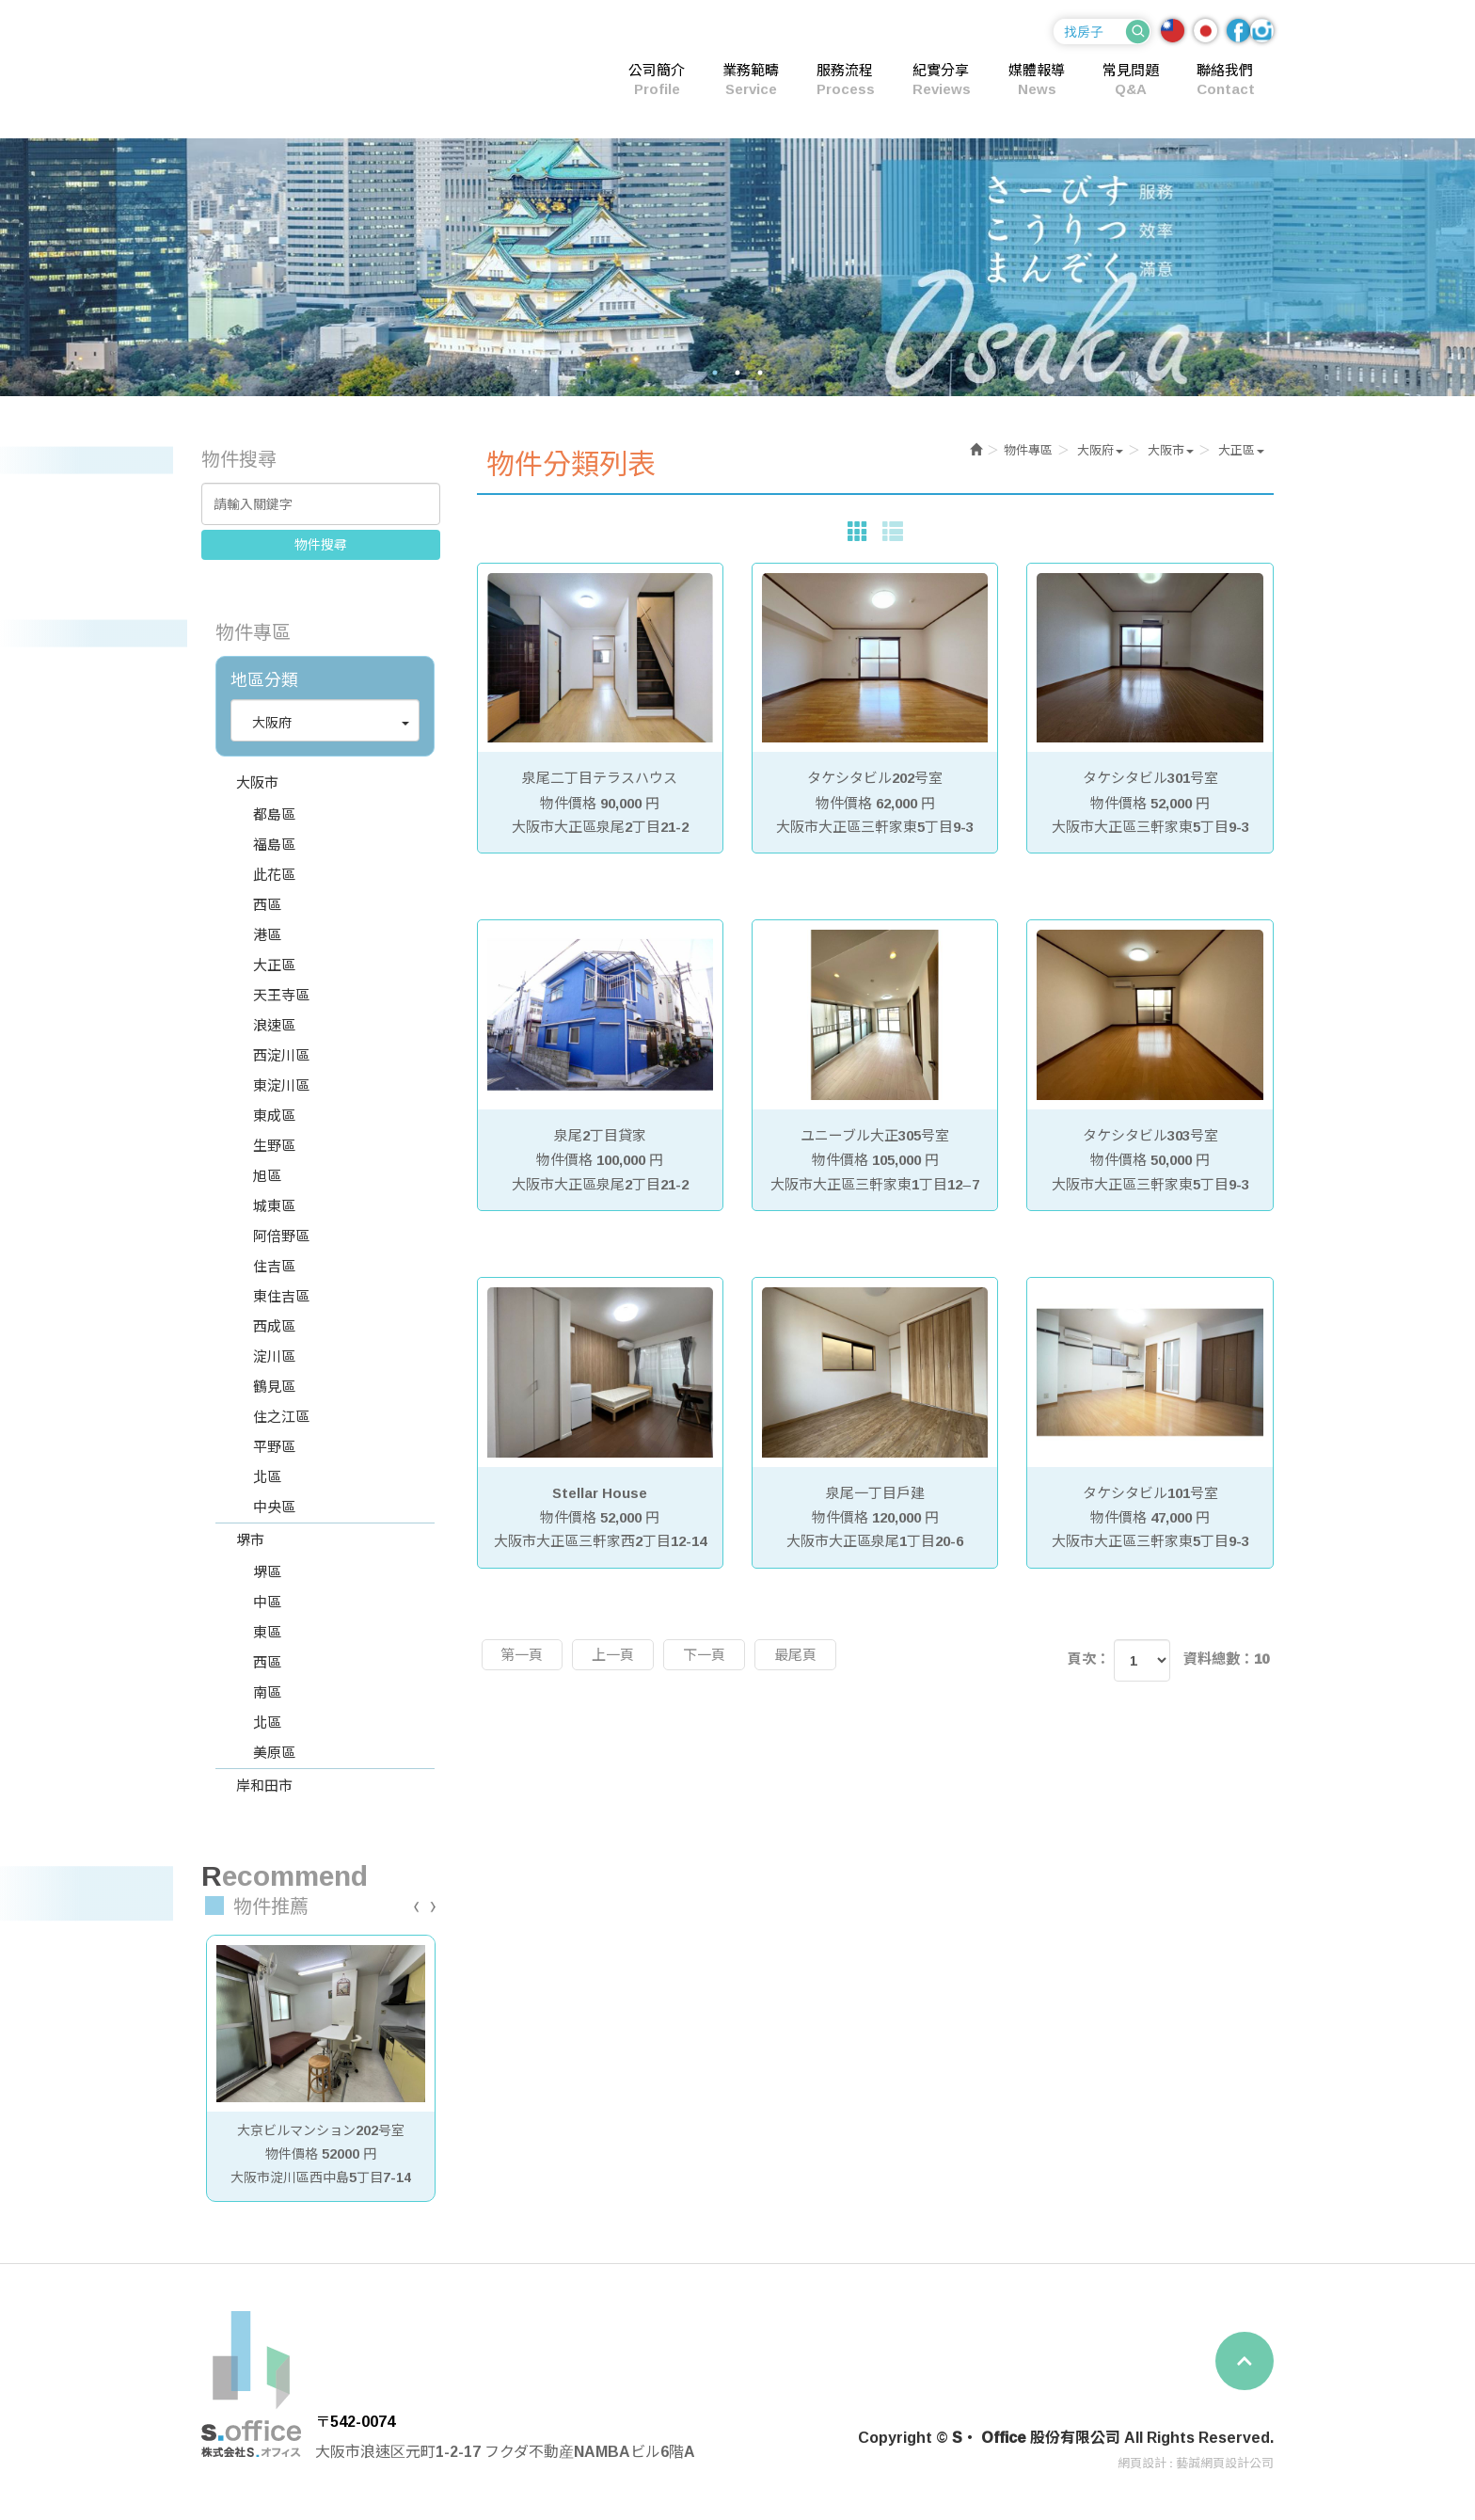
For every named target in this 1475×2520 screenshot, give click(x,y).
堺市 (250, 1540)
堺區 (267, 1572)
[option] (737, 267)
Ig (1262, 30)
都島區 (274, 814)
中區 (267, 1602)
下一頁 (705, 1654)
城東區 (274, 1206)
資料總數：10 (1226, 1658)
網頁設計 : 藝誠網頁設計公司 (1196, 2462)
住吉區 (274, 1266)
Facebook (1238, 30)
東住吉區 (281, 1296)
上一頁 (614, 1654)
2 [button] (737, 372)
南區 (267, 1692)
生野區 (274, 1145)
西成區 (274, 1326)
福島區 (274, 844)
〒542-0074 (355, 2421)
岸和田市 (264, 1785)
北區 (267, 1477)
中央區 (274, 1507)
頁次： (1089, 1658)
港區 (267, 935)
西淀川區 (281, 1055)
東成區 (274, 1115)
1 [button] (715, 372)
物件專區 (1028, 450)
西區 (267, 904)
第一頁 (522, 1654)
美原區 (274, 1752)
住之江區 (281, 1416)
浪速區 (274, 1025)
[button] (325, 723)
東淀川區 (281, 1085)
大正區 (274, 965)
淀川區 (274, 1356)
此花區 (274, 874)
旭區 (267, 1175)
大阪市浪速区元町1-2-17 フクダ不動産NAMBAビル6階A (505, 2451)
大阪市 (257, 782)
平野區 (274, 1446)
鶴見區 (274, 1386)
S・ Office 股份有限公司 (328, 67)
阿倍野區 (281, 1236)
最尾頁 (796, 1654)
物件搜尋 (320, 544)
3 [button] (760, 372)
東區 (267, 1632)
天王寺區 (281, 995)
